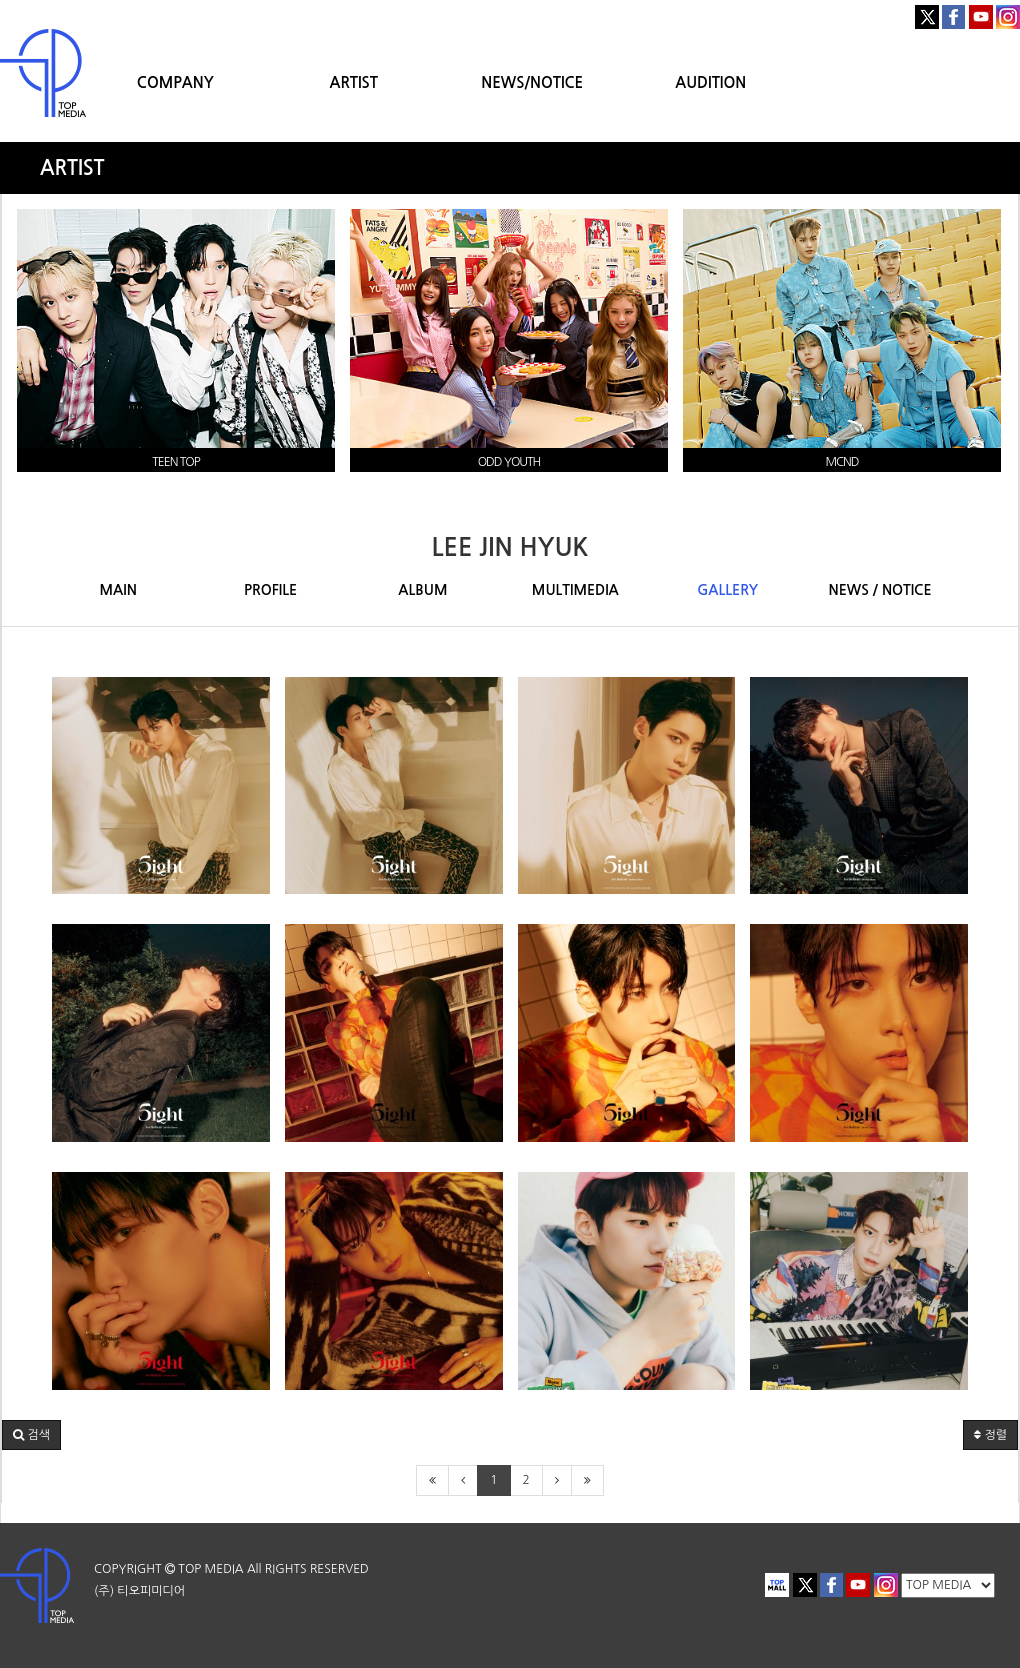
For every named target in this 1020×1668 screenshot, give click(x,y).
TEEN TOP (175, 462)
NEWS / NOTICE (880, 590)
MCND (841, 462)
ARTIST (354, 82)
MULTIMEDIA (575, 590)
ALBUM (422, 590)
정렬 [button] (990, 1435)
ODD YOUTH (509, 462)
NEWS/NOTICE (532, 82)
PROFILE (270, 590)
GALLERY (727, 590)
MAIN (118, 590)
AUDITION (710, 82)
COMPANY (175, 82)
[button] (31, 1435)
